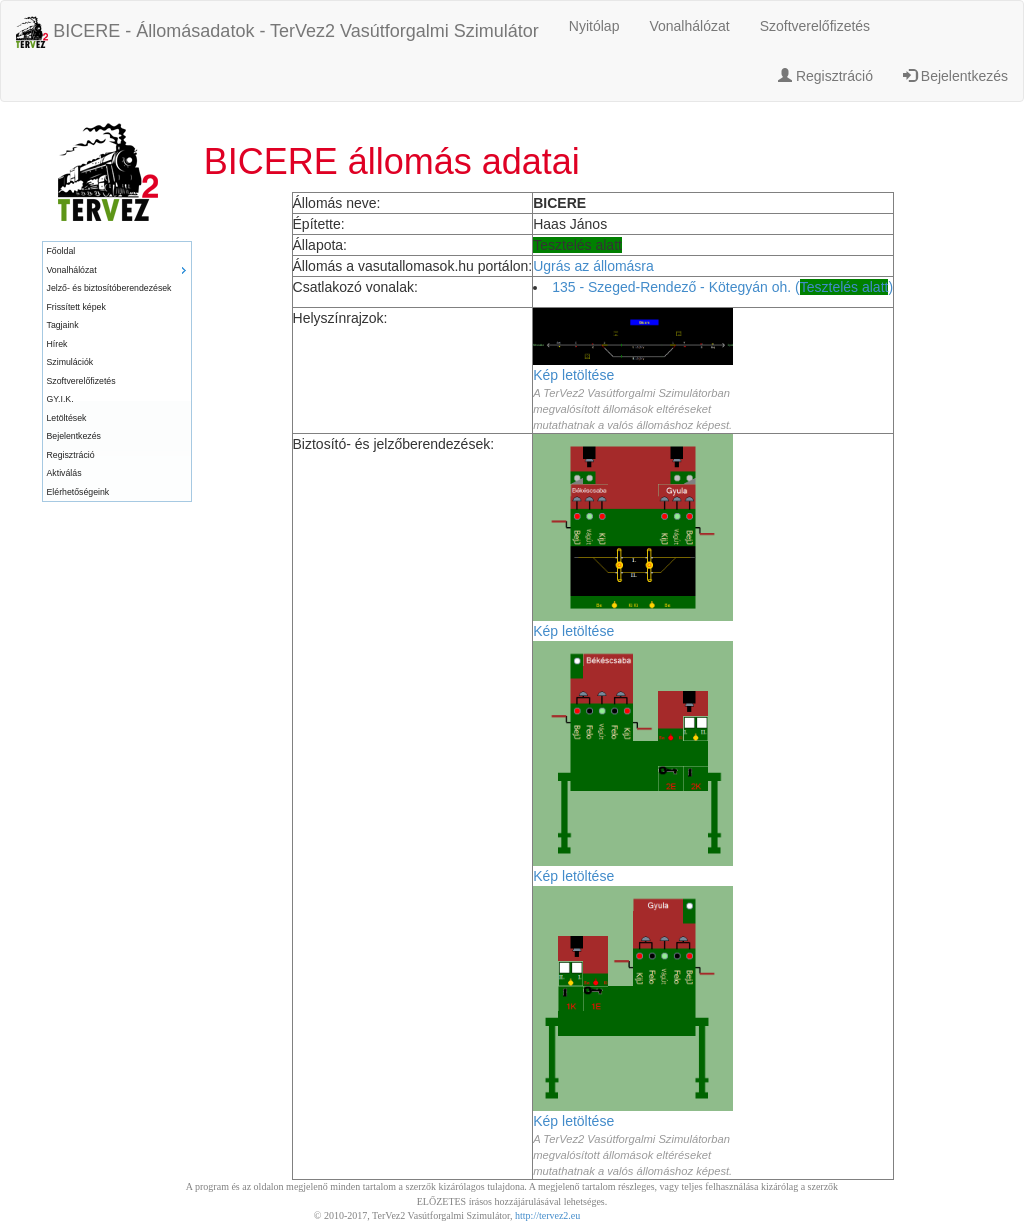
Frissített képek (76, 307)
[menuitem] (117, 251)
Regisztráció (825, 76)
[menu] (117, 371)
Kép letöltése (573, 375)
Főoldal (61, 251)
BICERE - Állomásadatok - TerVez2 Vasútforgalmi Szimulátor (277, 32)
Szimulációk (70, 362)
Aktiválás (64, 473)
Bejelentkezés (955, 76)
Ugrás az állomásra (593, 266)
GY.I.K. (60, 399)
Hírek (57, 344)
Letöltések (67, 418)
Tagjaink (63, 325)
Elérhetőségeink (78, 492)
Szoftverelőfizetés (815, 26)
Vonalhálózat (689, 26)
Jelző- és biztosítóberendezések (109, 288)
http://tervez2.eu (547, 1215)
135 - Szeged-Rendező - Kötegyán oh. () (722, 287)
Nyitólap (594, 26)
